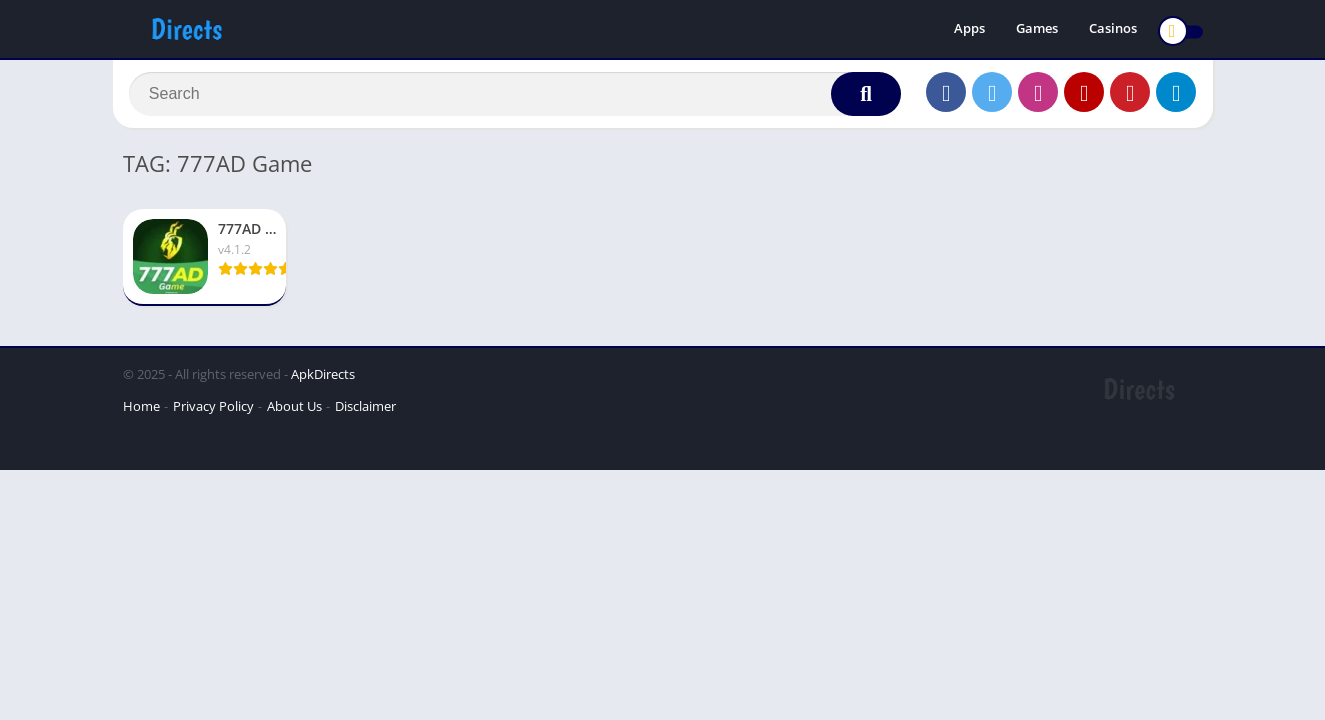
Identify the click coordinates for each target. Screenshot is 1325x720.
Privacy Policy (213, 412)
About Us (294, 412)
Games (1037, 30)
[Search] (515, 97)
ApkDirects (323, 380)
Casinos (1113, 30)
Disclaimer (365, 412)
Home (141, 412)
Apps (969, 30)
